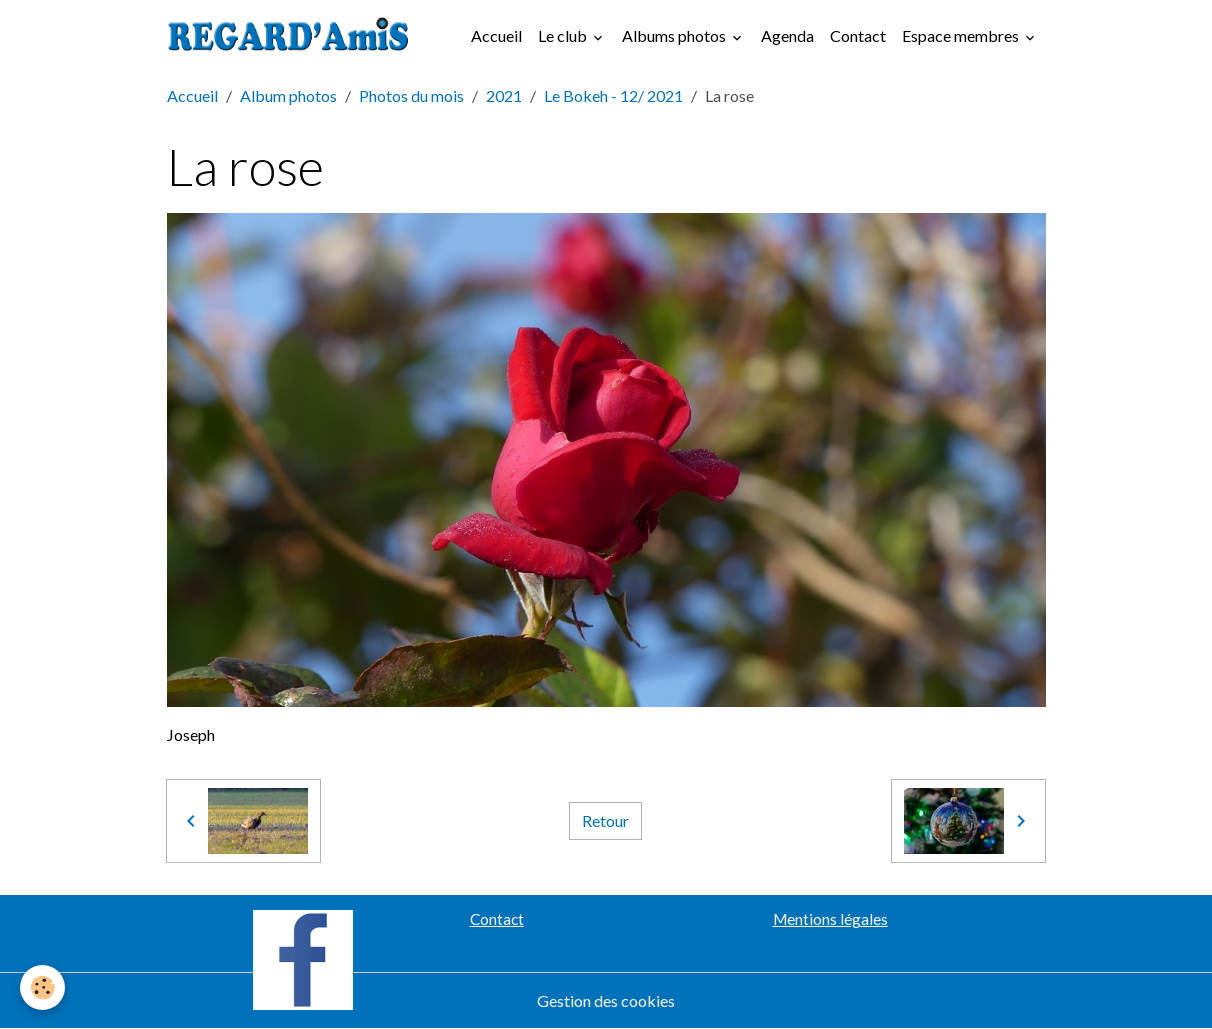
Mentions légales (830, 919)
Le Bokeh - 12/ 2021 (613, 95)
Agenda (787, 35)
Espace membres (962, 35)
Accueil (496, 35)
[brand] (293, 36)
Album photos (288, 95)
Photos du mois (411, 95)
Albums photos (675, 35)
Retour (605, 820)
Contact (858, 35)
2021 (504, 95)
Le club (564, 35)
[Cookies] (42, 987)
